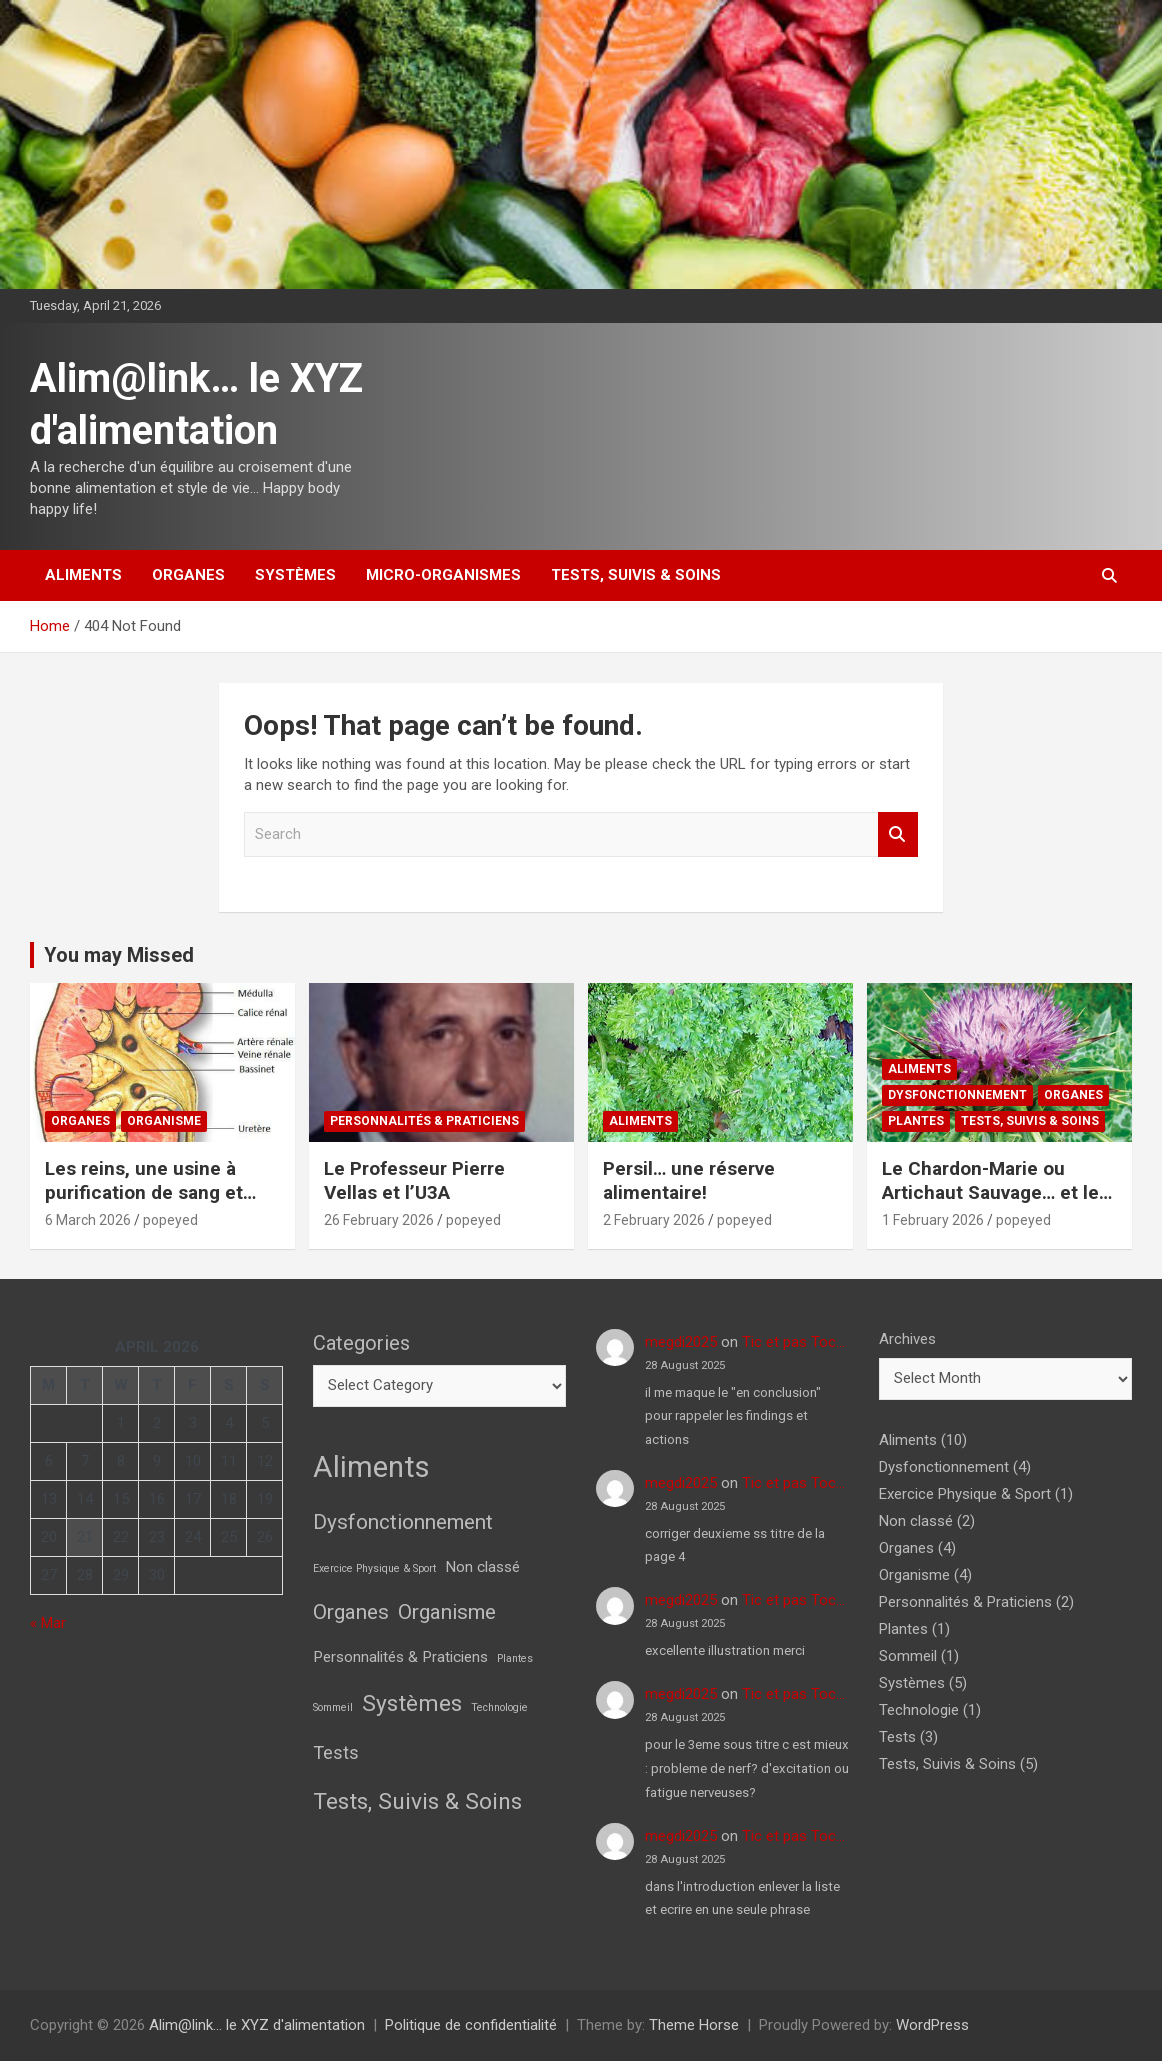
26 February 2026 (379, 1220)
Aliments (83, 575)
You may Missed (119, 955)
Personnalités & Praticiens (424, 1121)
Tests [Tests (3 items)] (336, 1752)
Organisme (164, 1121)
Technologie (919, 1710)
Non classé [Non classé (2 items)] (482, 1567)
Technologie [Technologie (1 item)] (499, 1707)
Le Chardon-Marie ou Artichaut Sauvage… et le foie (990, 1193)
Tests (897, 1737)
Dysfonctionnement (957, 1095)
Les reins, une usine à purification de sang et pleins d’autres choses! (147, 1193)
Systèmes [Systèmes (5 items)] (412, 1703)
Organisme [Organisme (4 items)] (447, 1612)
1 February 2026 (933, 1220)
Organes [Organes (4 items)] (351, 1612)
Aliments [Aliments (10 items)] (371, 1467)
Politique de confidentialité (471, 2025)
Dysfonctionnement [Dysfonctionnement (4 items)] (403, 1522)
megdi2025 (681, 1342)
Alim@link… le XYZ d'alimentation (257, 2025)
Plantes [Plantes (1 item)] (515, 1658)
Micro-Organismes (443, 575)
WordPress (932, 2025)
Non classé (916, 1521)
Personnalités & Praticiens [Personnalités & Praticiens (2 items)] (400, 1657)
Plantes (916, 1121)
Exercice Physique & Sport (965, 1494)
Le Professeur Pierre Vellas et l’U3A (414, 1181)
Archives (907, 1339)
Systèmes (295, 575)
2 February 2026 (654, 1220)
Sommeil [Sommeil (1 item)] (333, 1707)
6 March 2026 (88, 1220)
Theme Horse (694, 2025)
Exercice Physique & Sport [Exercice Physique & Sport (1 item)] (374, 1568)
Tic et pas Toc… (793, 1342)
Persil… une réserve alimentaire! (689, 1181)
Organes (188, 575)
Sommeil (908, 1656)
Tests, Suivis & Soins (636, 575)
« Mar (48, 1623)
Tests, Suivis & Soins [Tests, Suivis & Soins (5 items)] (417, 1801)
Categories (361, 1343)
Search (898, 834)
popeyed (170, 1220)
